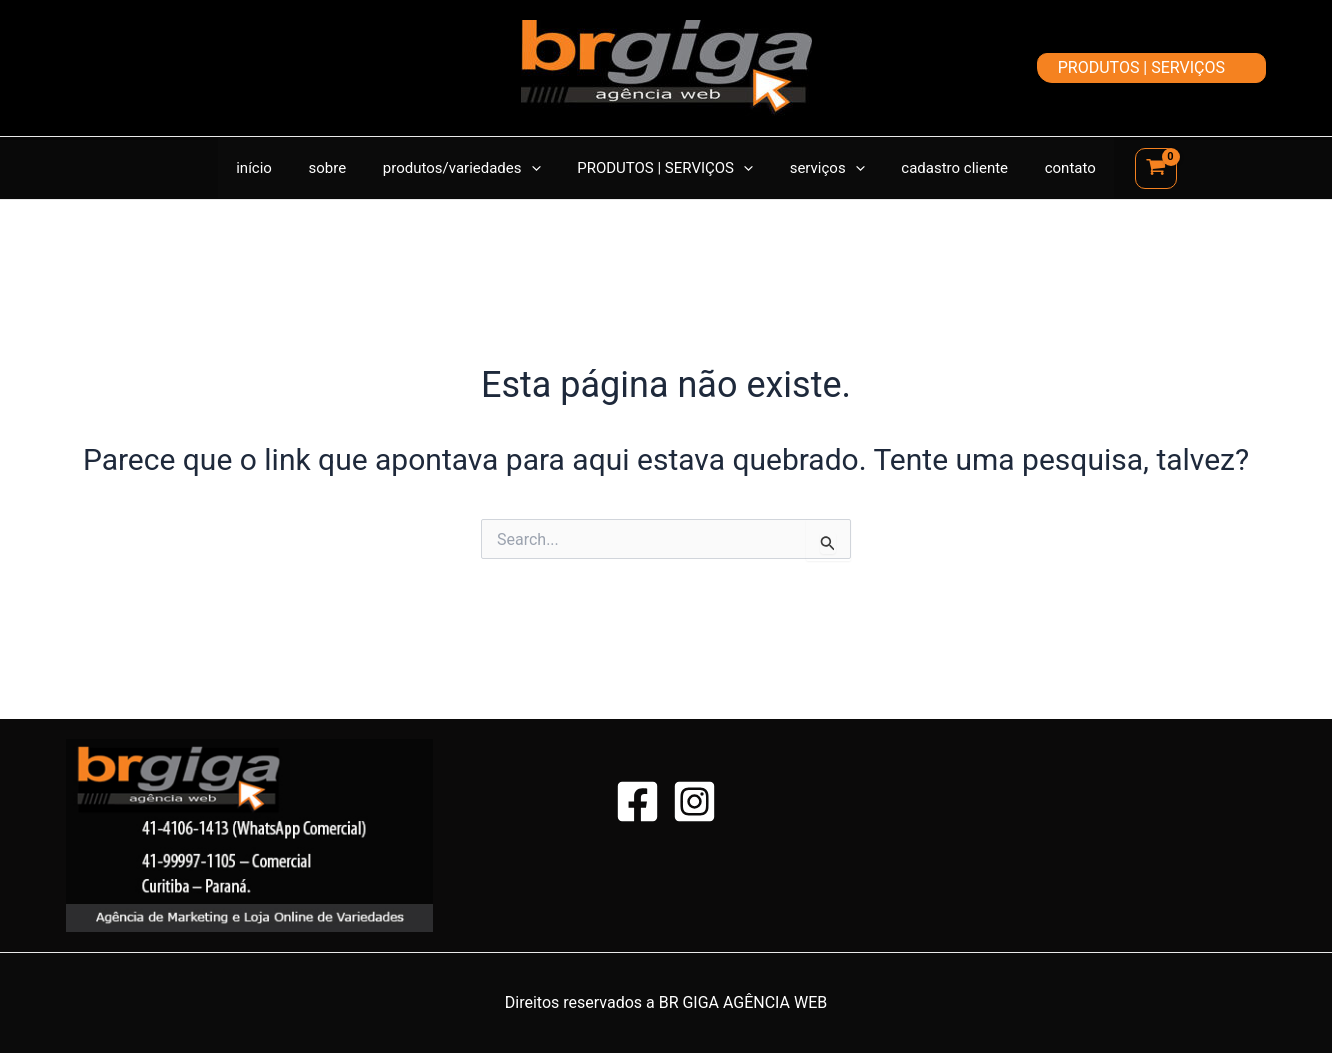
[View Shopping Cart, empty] (1133, 168)
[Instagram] (694, 801)
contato (1050, 168)
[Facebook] (637, 801)
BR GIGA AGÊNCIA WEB (743, 1002)
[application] (537, 168)
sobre (341, 168)
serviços (820, 168)
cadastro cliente (941, 168)
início (274, 168)
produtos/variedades (469, 168)
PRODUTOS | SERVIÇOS (665, 168)
